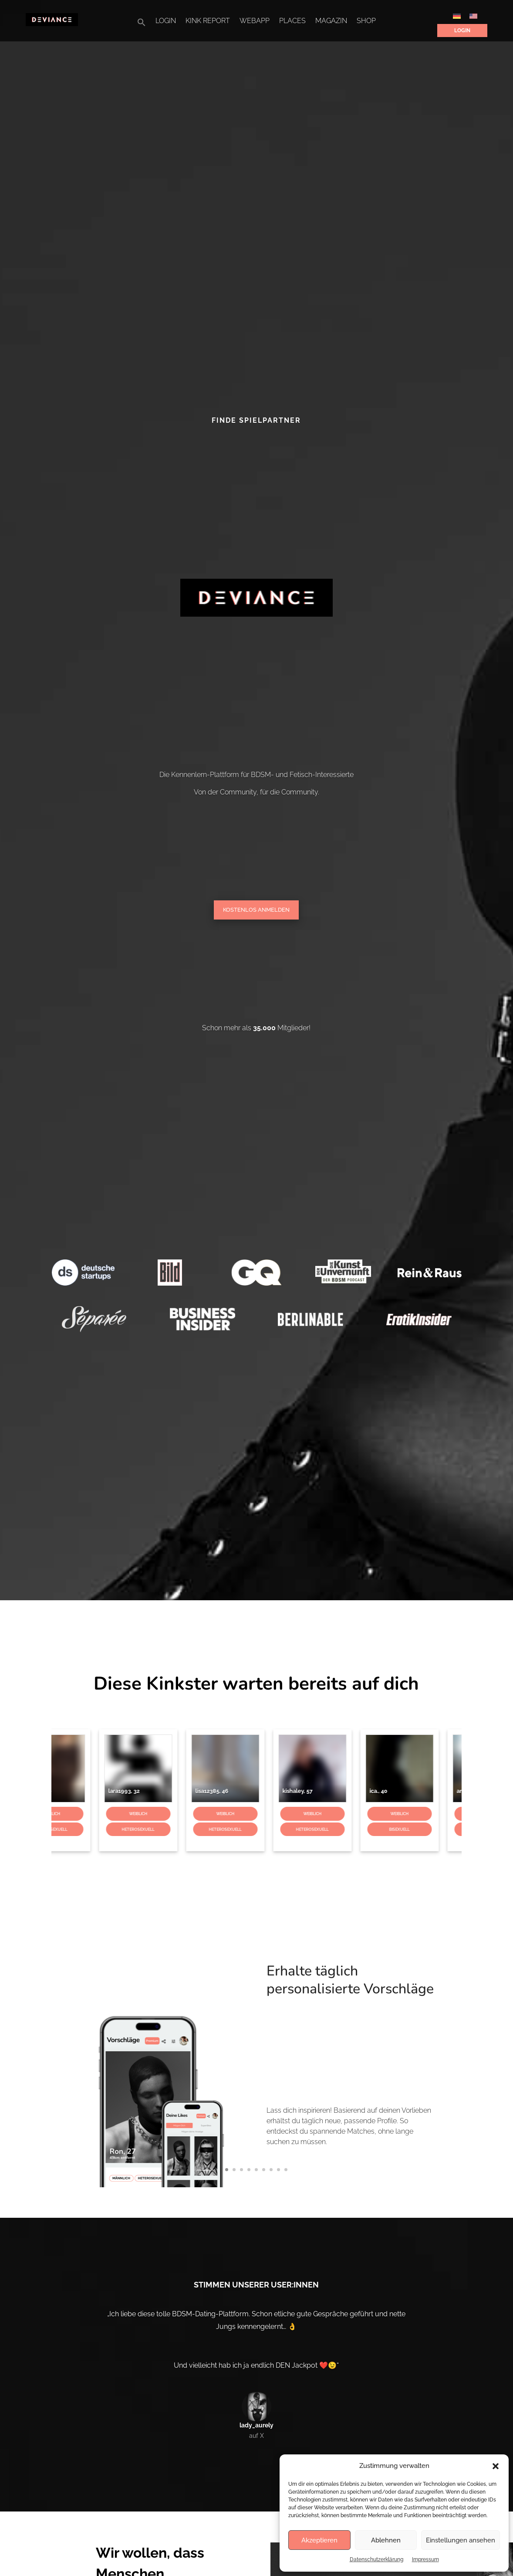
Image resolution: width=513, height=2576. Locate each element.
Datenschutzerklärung (376, 2559)
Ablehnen (386, 2540)
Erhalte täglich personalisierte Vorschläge (304, 2012)
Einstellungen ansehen (460, 2540)
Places (292, 21)
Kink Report (208, 21)
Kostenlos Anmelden (256, 909)
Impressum (425, 2559)
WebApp (255, 21)
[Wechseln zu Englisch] (473, 15)
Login (165, 21)
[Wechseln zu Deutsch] (457, 15)
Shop (366, 21)
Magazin (331, 21)
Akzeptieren (319, 2540)
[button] (495, 2466)
